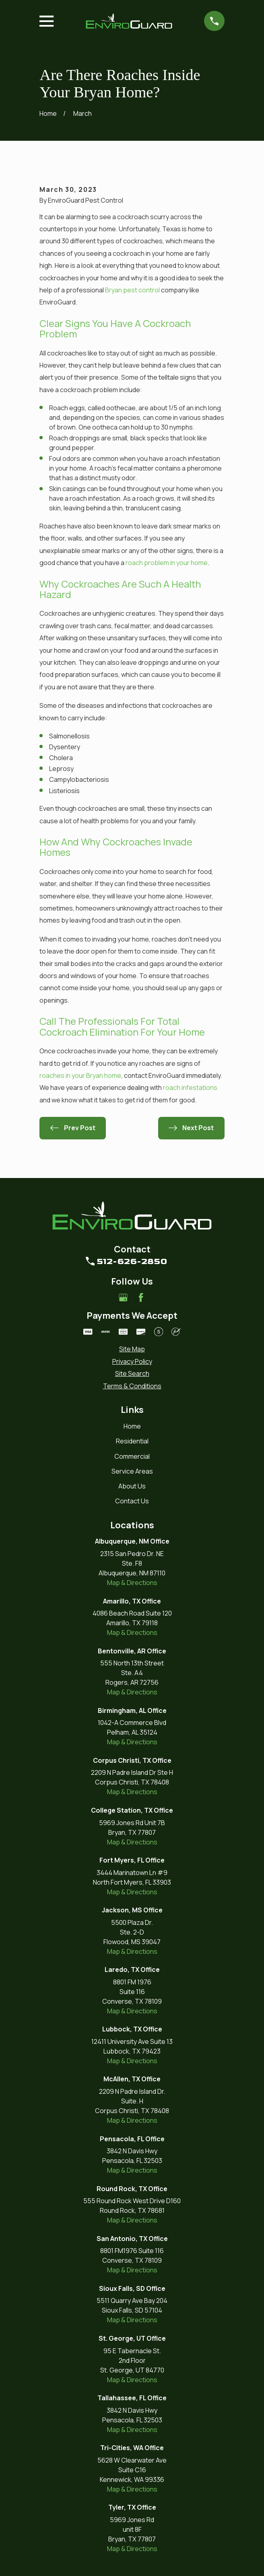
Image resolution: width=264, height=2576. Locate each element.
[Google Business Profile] (123, 1297)
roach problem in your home (167, 562)
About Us (132, 1486)
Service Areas (132, 1471)
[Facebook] (140, 1297)
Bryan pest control (132, 290)
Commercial (132, 1456)
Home (132, 1426)
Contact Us (132, 1501)
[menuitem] (131, 1349)
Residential (132, 1441)
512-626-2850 (132, 1261)
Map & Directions (132, 1582)
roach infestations (190, 1087)
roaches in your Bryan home (80, 1075)
